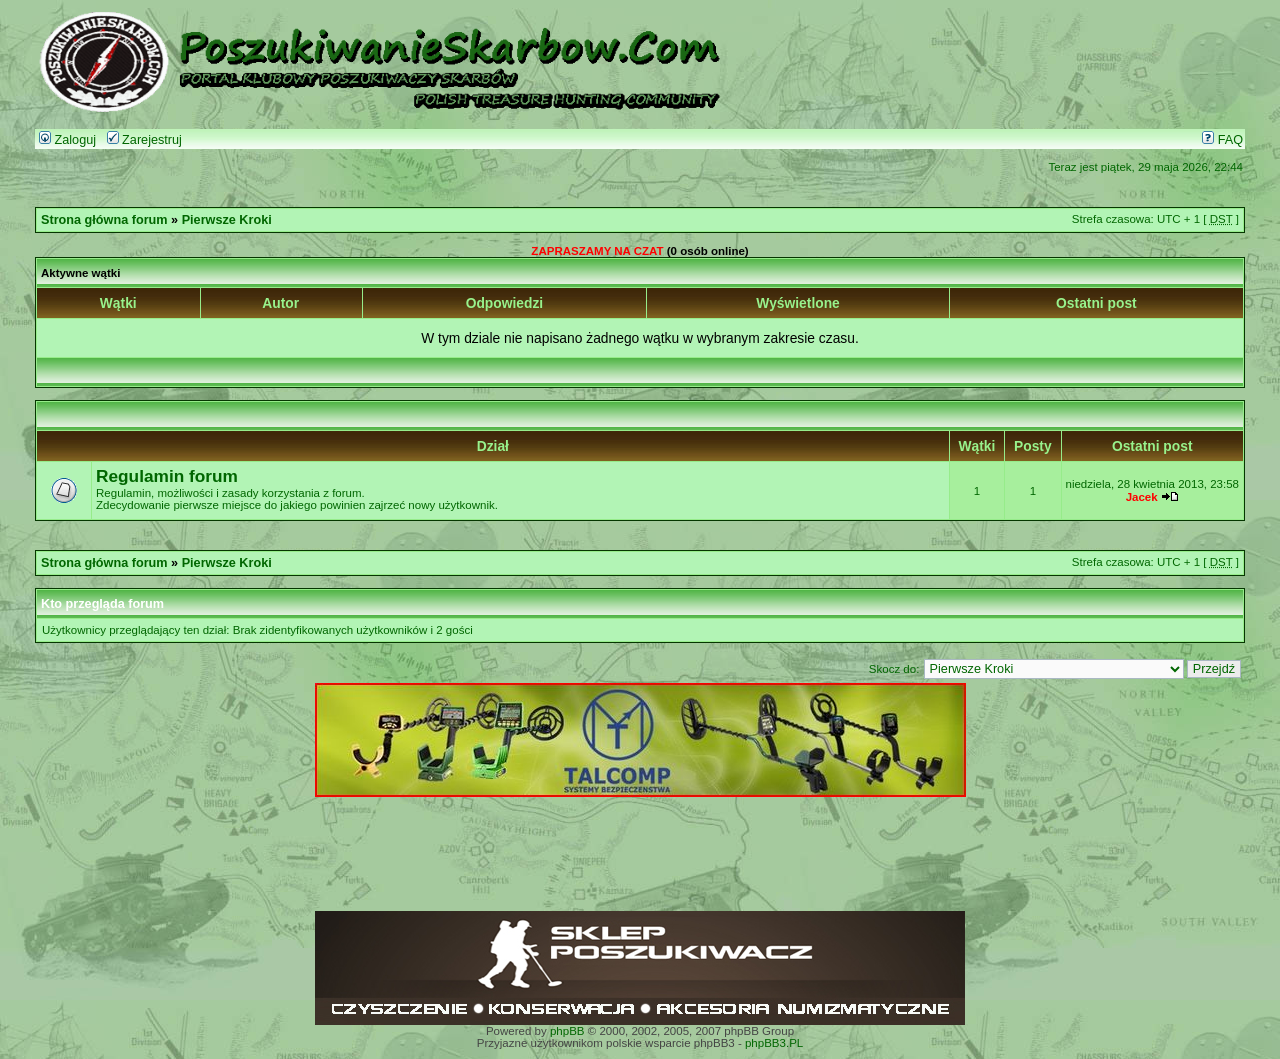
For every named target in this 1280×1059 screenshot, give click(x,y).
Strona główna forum (104, 220)
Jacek (1142, 497)
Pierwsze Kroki (227, 220)
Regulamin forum (167, 476)
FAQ (1222, 140)
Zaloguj (67, 140)
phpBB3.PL (774, 1043)
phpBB (567, 1031)
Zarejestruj (144, 140)
